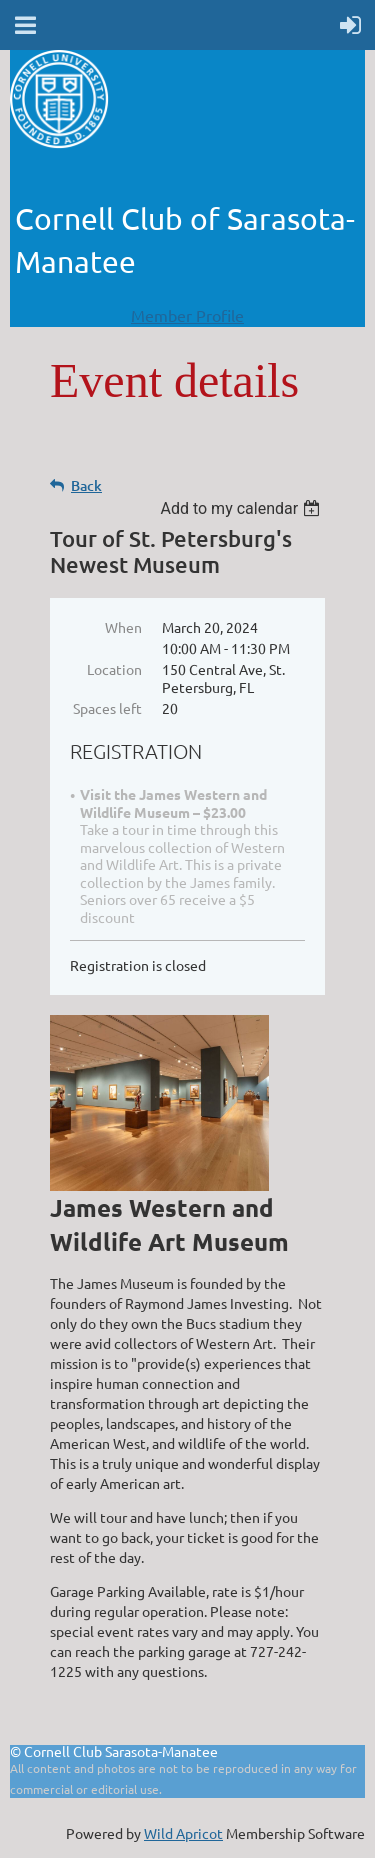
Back (86, 485)
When (123, 627)
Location (114, 669)
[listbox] (242, 508)
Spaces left (107, 708)
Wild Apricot (183, 1833)
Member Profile (187, 315)
